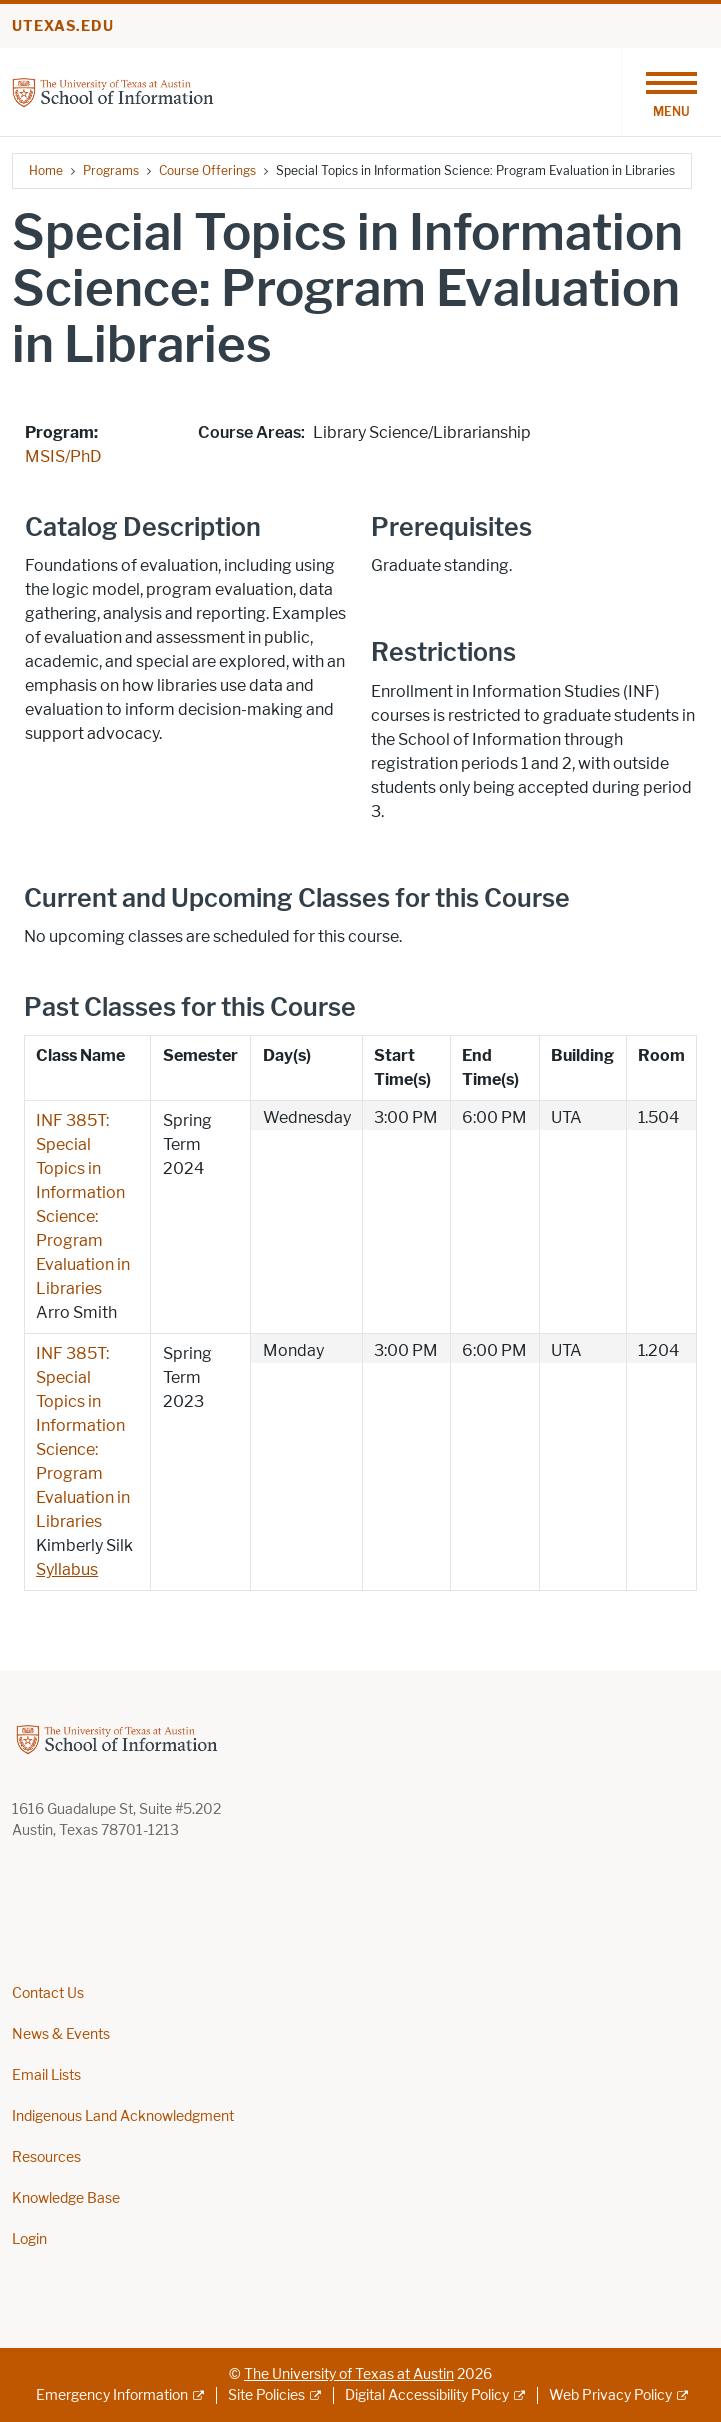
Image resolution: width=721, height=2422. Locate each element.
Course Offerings (207, 170)
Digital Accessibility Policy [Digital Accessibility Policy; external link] (427, 2395)
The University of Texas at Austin (349, 2374)
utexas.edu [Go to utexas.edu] (63, 26)
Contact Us (48, 1993)
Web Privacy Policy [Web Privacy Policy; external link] (610, 2395)
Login (29, 2239)
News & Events (61, 2034)
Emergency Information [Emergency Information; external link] (112, 2395)
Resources (46, 2157)
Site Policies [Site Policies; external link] (266, 2395)
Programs (111, 170)
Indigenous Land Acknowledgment (123, 2116)
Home (46, 170)
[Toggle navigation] (671, 92)
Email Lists (46, 2075)
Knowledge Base (66, 2198)
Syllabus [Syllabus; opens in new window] (67, 1569)
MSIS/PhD (63, 456)
